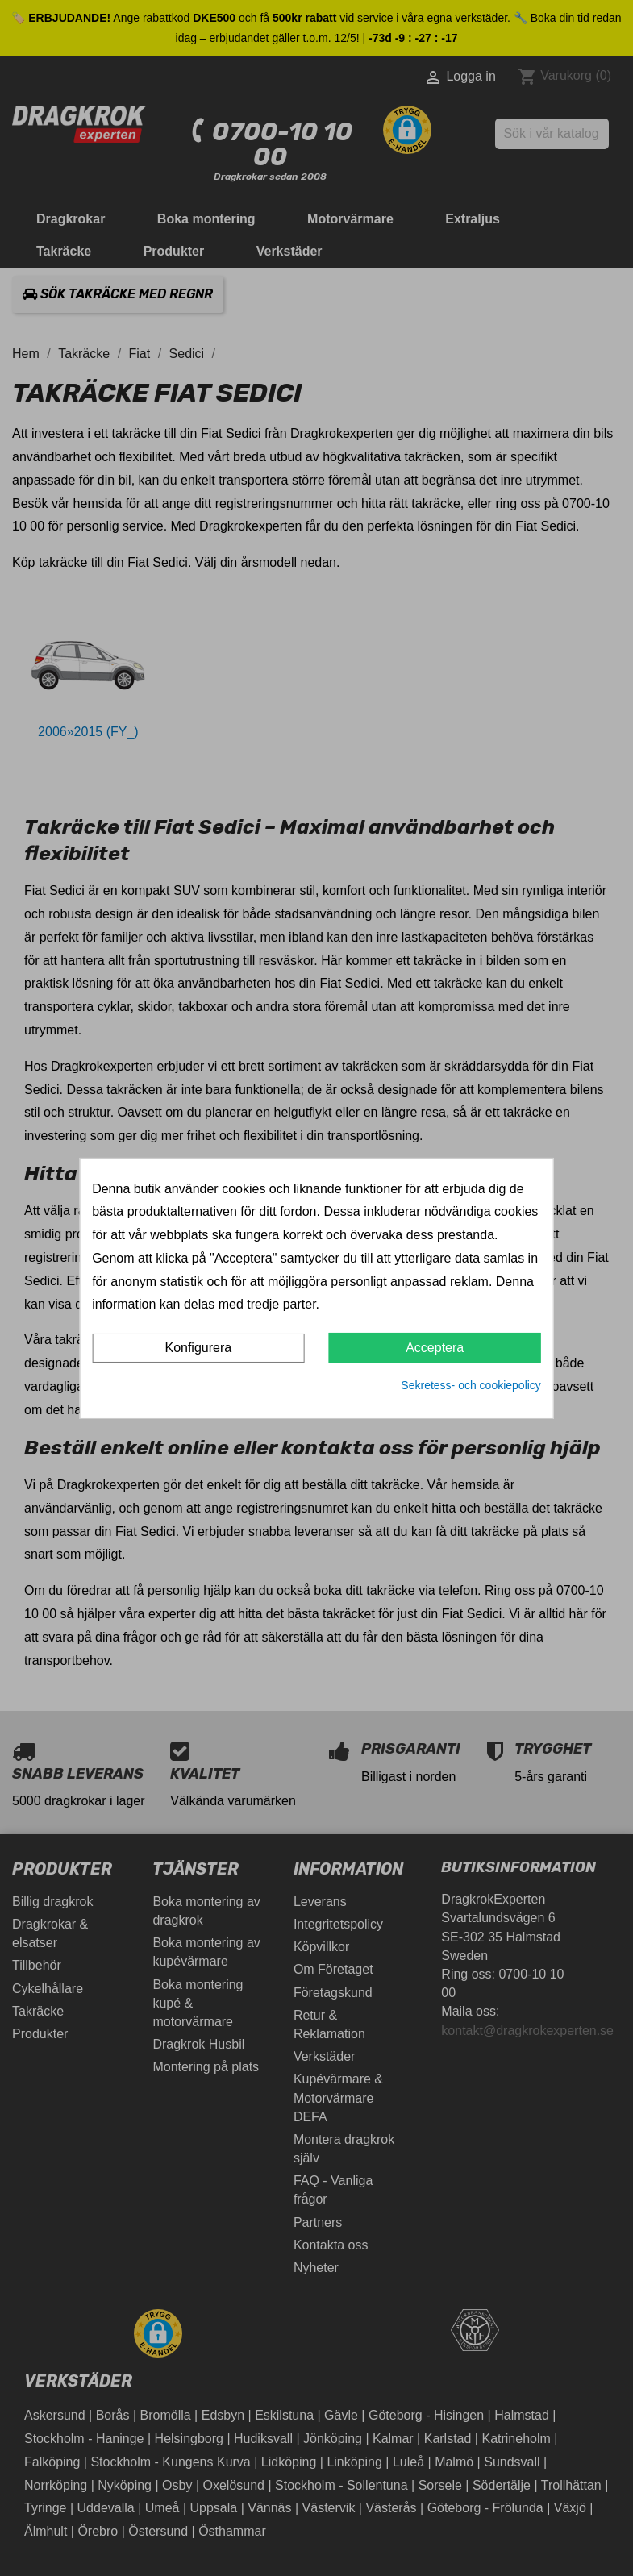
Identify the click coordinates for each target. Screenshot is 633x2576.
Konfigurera (197, 1348)
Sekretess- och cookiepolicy (471, 1385)
